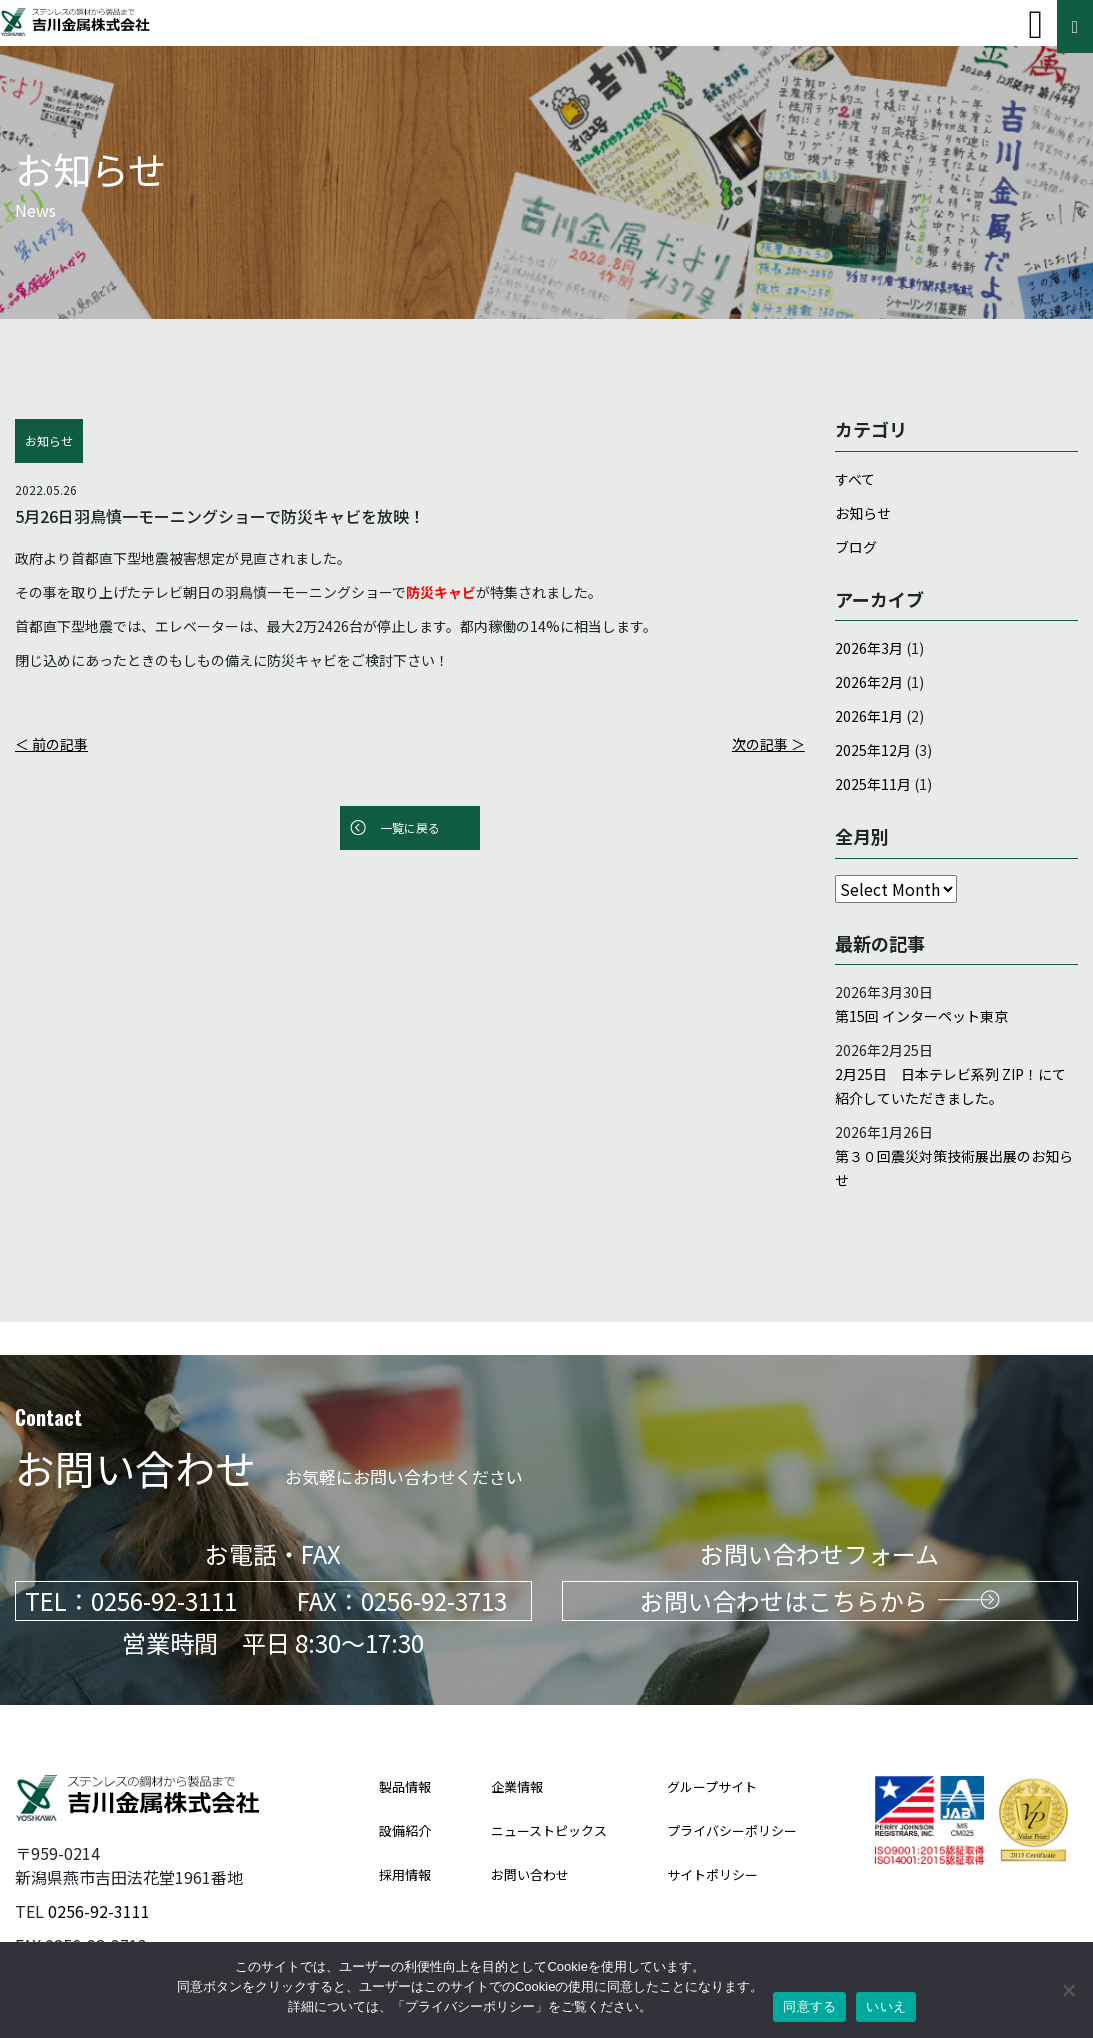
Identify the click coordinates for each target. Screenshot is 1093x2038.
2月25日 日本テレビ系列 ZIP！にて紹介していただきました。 (950, 1086)
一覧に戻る (410, 827)
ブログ (856, 547)
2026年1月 (869, 716)
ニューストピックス (549, 1797)
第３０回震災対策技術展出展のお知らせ (954, 1168)
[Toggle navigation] (1035, 25)
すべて (855, 479)
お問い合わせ (530, 1841)
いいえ (886, 2006)
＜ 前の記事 (51, 744)
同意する (809, 2006)
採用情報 (405, 1841)
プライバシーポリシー (732, 1797)
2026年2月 (869, 682)
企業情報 (517, 1753)
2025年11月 (873, 784)
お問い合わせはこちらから (820, 1567)
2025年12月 (873, 750)
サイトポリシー (712, 1841)
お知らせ (863, 513)
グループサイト (712, 1753)
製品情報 (405, 1753)
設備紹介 (405, 1797)
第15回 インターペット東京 (921, 1016)
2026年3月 (869, 648)
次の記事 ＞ (768, 744)
